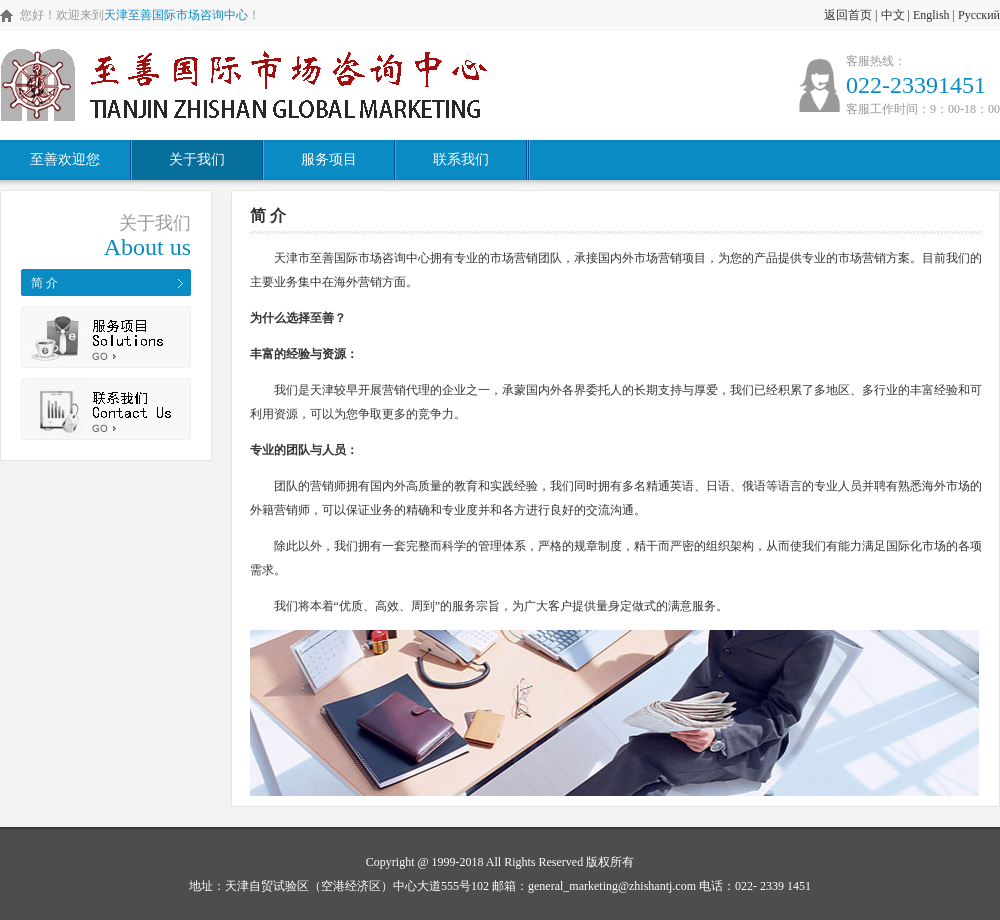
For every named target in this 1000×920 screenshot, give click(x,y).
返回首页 (848, 15)
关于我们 (197, 159)
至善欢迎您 (65, 159)
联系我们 (461, 159)
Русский (979, 15)
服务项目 (329, 159)
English (931, 15)
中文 (893, 15)
